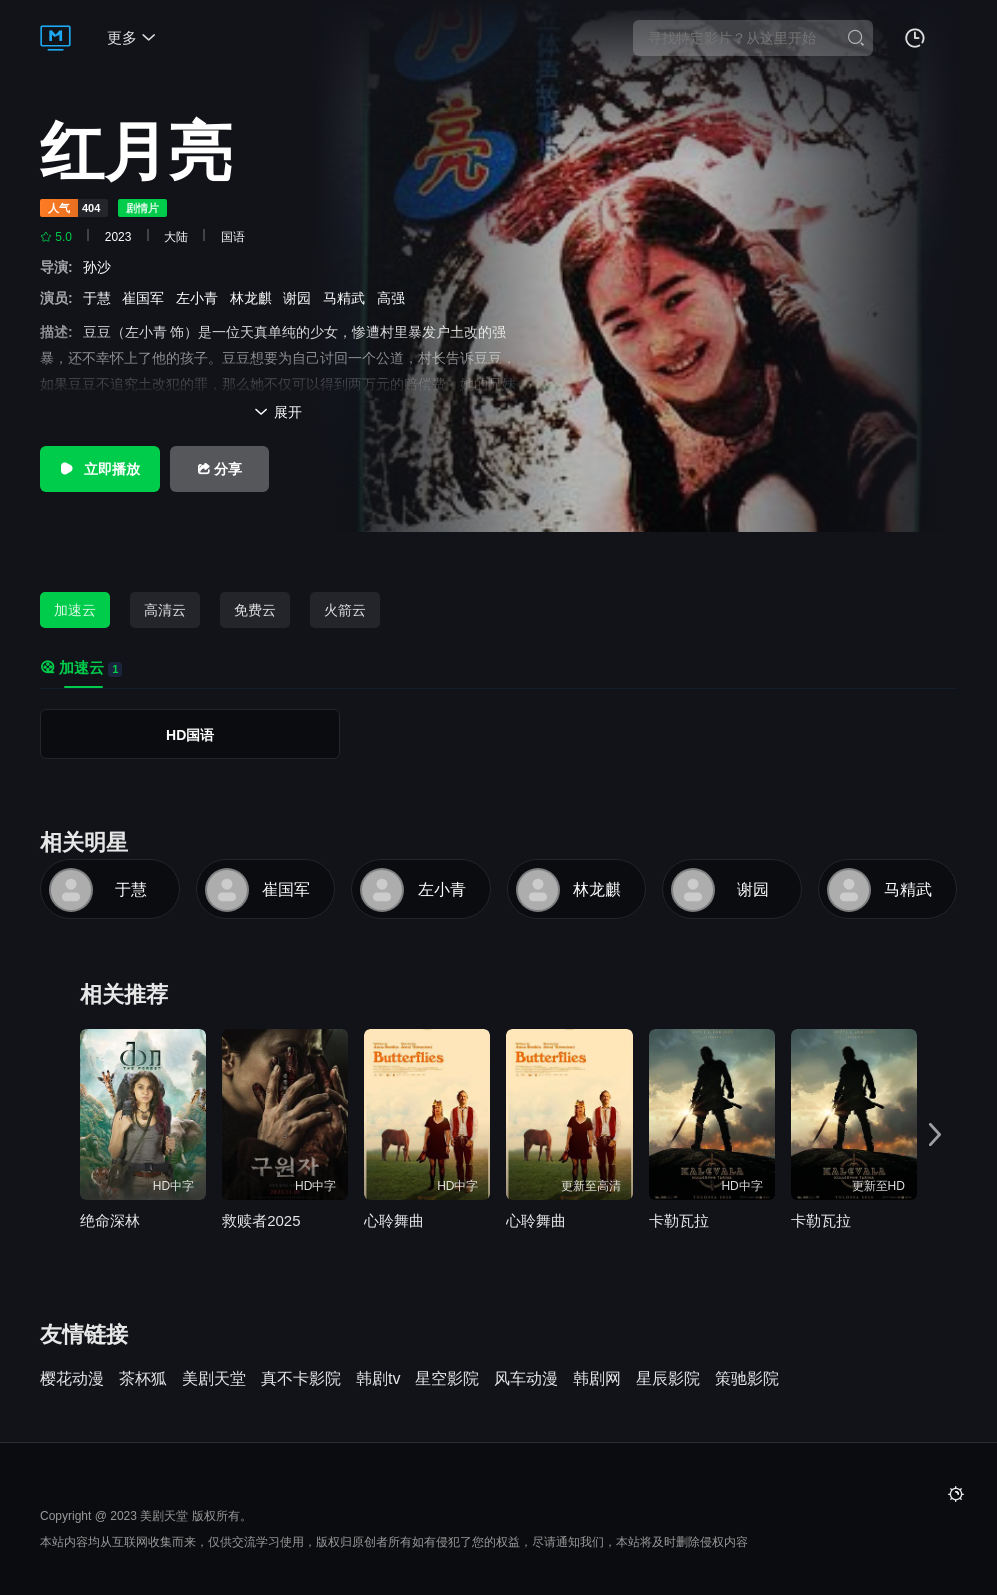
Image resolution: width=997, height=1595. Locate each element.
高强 (395, 298)
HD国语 (190, 735)
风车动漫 (526, 1379)
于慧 (101, 298)
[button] (935, 1135)
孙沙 (101, 267)
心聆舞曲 (394, 1220)
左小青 (201, 298)
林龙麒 (255, 298)
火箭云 (345, 610)
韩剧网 (597, 1379)
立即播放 (100, 469)
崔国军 (147, 298)
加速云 (75, 610)
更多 (131, 37)
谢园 (301, 298)
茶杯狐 (143, 1379)
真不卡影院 (301, 1379)
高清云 (165, 610)
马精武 (348, 298)
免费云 (255, 610)
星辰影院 (668, 1379)
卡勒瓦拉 (679, 1220)
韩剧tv (378, 1379)
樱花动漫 (72, 1379)
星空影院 (447, 1379)
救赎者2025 (261, 1220)
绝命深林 (110, 1220)
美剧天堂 (214, 1379)
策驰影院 (747, 1379)
